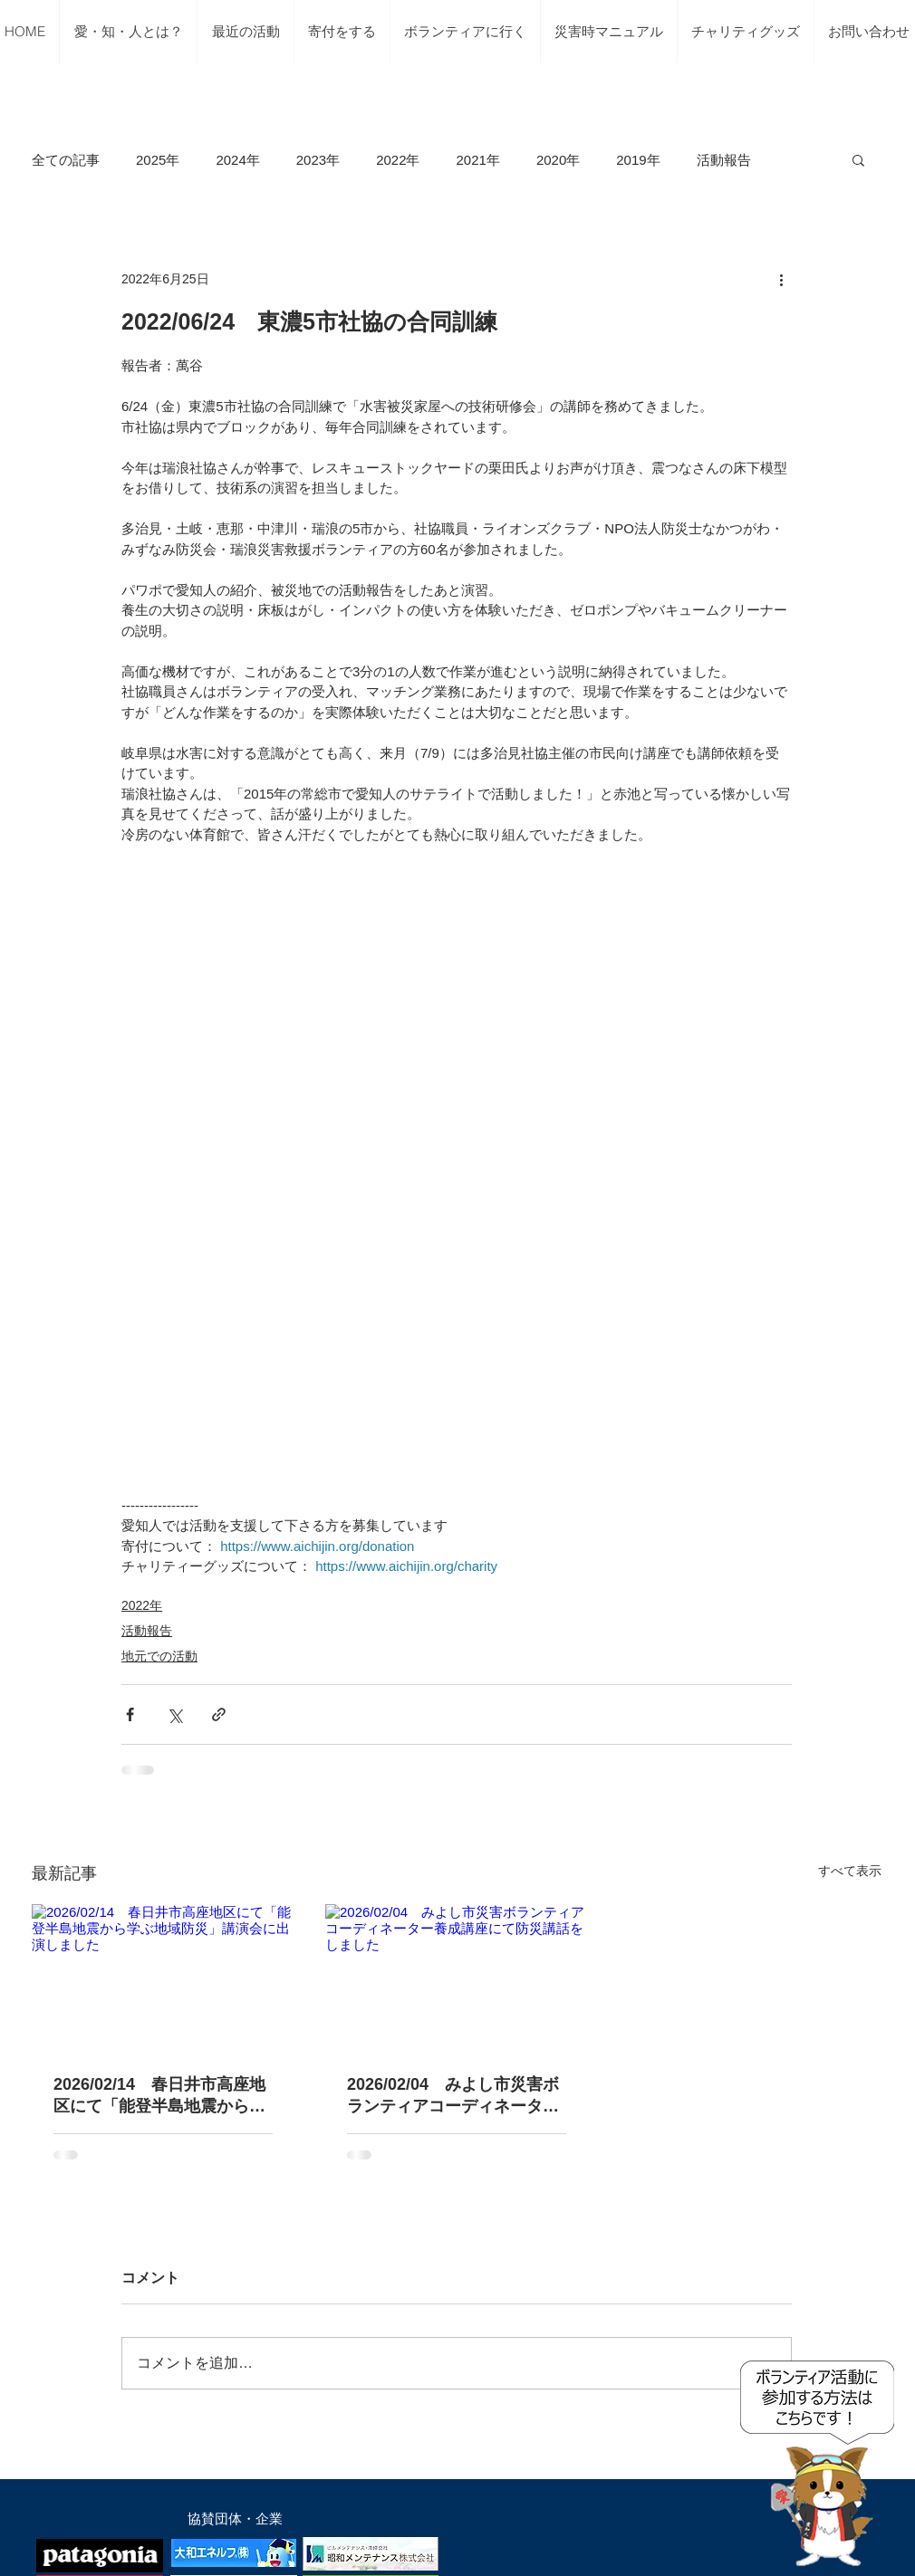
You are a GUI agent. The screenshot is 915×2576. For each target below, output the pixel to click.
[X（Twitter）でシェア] (174, 1714)
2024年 (237, 160)
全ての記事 (66, 160)
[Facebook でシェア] (130, 1714)
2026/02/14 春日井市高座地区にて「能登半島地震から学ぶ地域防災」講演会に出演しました (159, 2096)
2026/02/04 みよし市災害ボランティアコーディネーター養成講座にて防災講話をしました (453, 2096)
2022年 (397, 160)
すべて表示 (849, 1870)
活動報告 (724, 160)
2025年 (157, 160)
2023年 (318, 160)
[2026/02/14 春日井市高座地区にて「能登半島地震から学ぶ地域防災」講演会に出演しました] (163, 1978)
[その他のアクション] (781, 279)
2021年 (478, 160)
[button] (858, 159)
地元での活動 (159, 1656)
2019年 (638, 160)
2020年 (558, 160)
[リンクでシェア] (218, 1714)
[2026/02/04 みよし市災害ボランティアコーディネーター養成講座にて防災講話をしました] (456, 1978)
